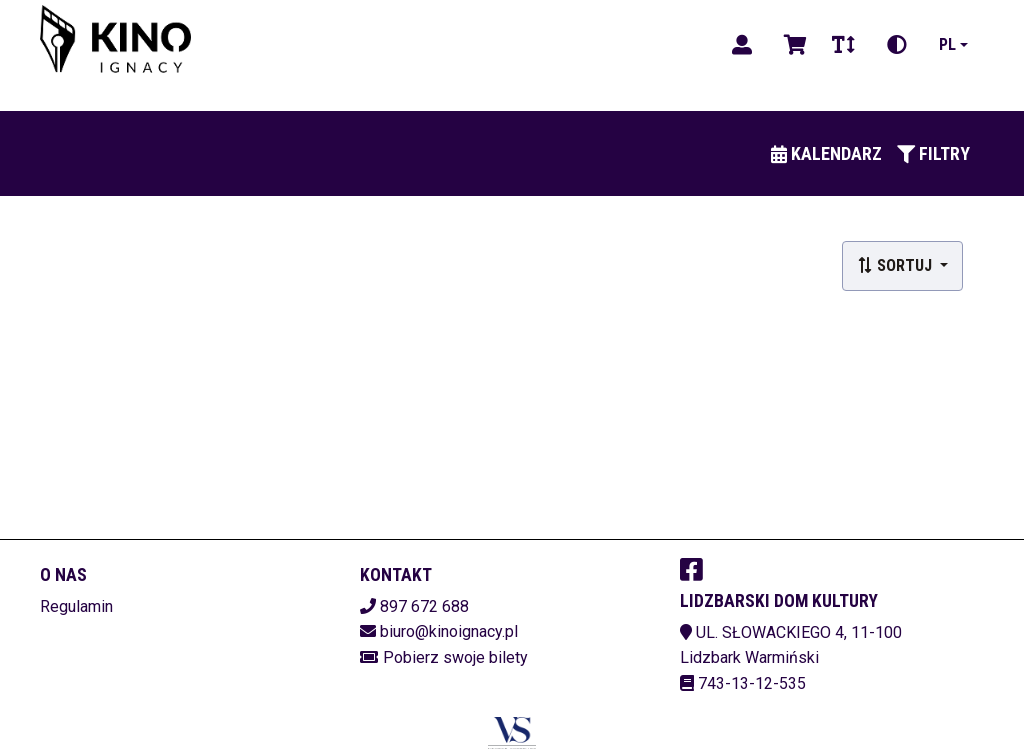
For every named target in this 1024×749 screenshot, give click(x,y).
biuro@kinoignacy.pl (449, 631)
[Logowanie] (742, 45)
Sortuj (896, 265)
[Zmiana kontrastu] (897, 45)
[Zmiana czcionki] (843, 45)
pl (947, 44)
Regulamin (76, 606)
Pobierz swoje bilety (455, 657)
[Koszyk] (792, 45)
